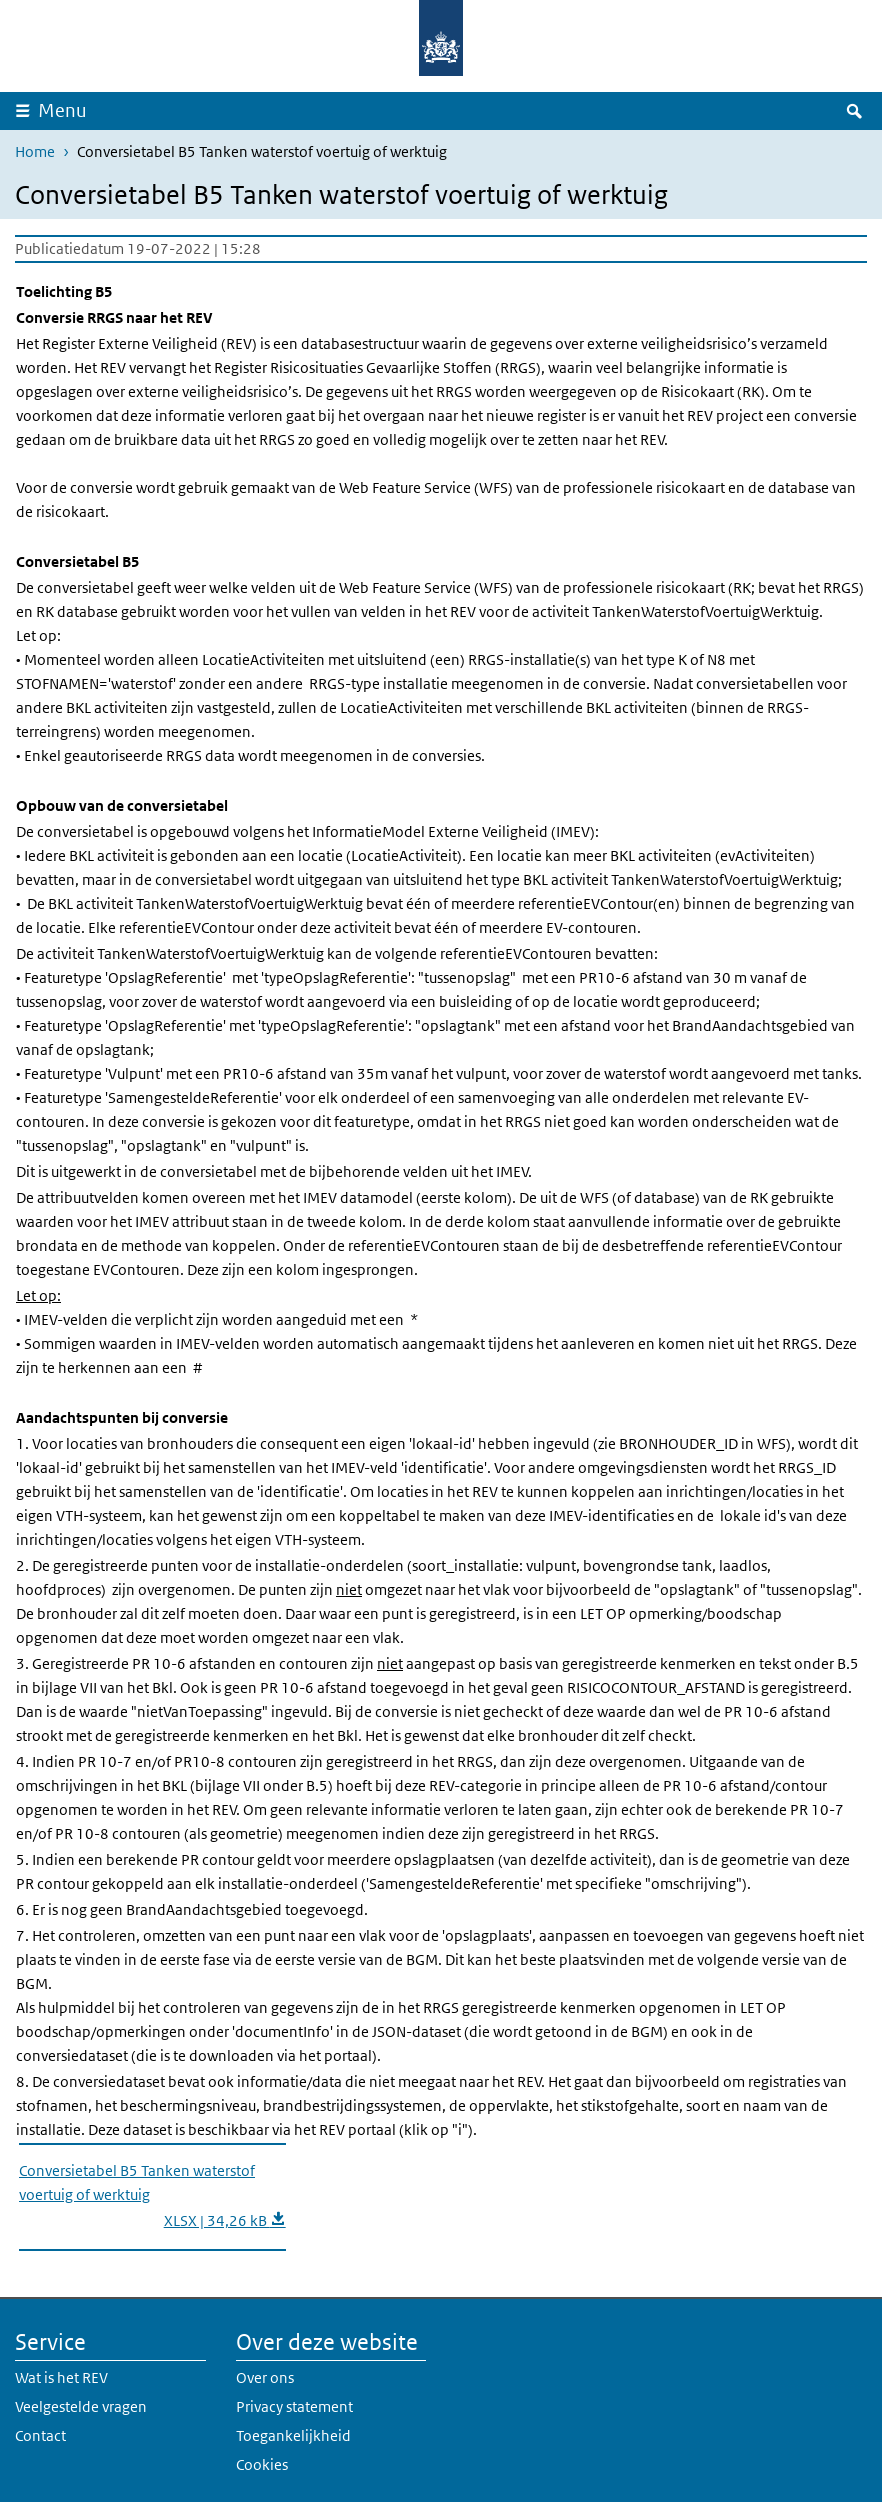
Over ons (265, 2377)
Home (35, 151)
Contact (40, 2435)
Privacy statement (294, 2406)
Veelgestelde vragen (81, 2406)
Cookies (262, 2464)
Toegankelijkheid (293, 2435)
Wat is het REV (61, 2377)
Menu (62, 110)
